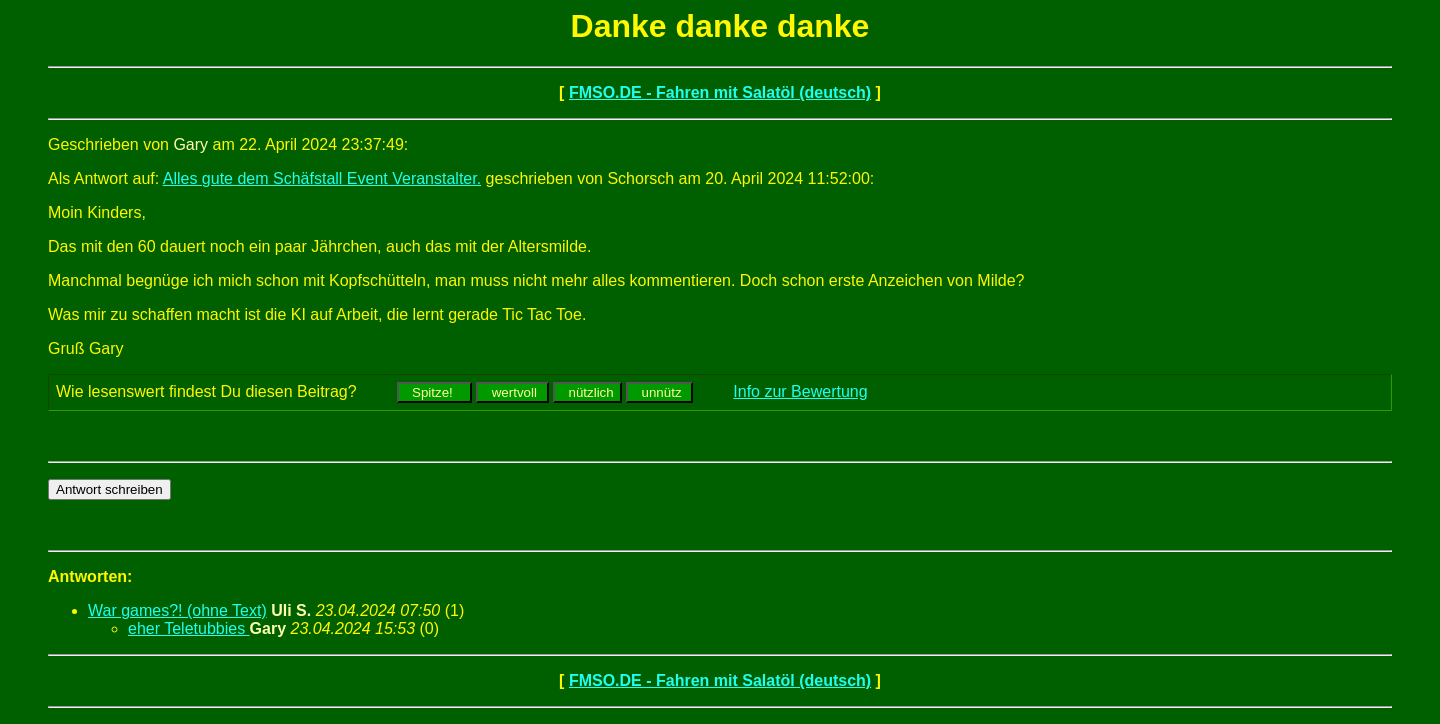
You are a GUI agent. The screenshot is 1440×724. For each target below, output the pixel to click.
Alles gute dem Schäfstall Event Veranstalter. (322, 178)
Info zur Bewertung (800, 391)
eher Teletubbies (189, 628)
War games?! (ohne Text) (177, 610)
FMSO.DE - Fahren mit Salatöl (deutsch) (720, 92)
